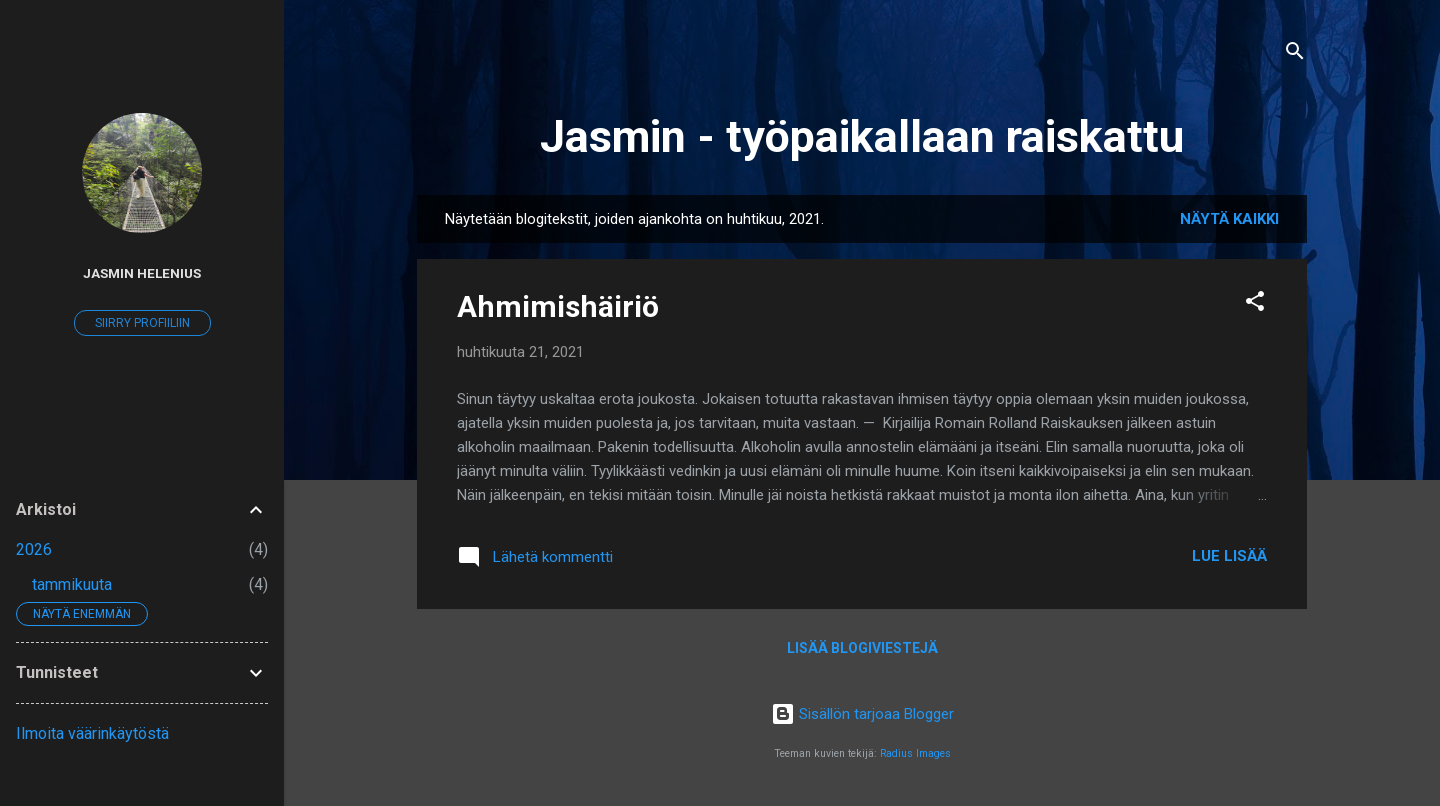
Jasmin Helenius (142, 273)
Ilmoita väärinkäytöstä (92, 733)
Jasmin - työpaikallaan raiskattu (862, 136)
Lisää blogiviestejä (862, 648)
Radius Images (915, 753)
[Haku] (1295, 54)
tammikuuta (72, 584)
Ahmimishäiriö (558, 306)
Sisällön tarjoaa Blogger (862, 714)
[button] (1255, 304)
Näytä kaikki (1229, 219)
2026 (34, 549)
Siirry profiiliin (142, 323)
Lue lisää (1229, 556)
